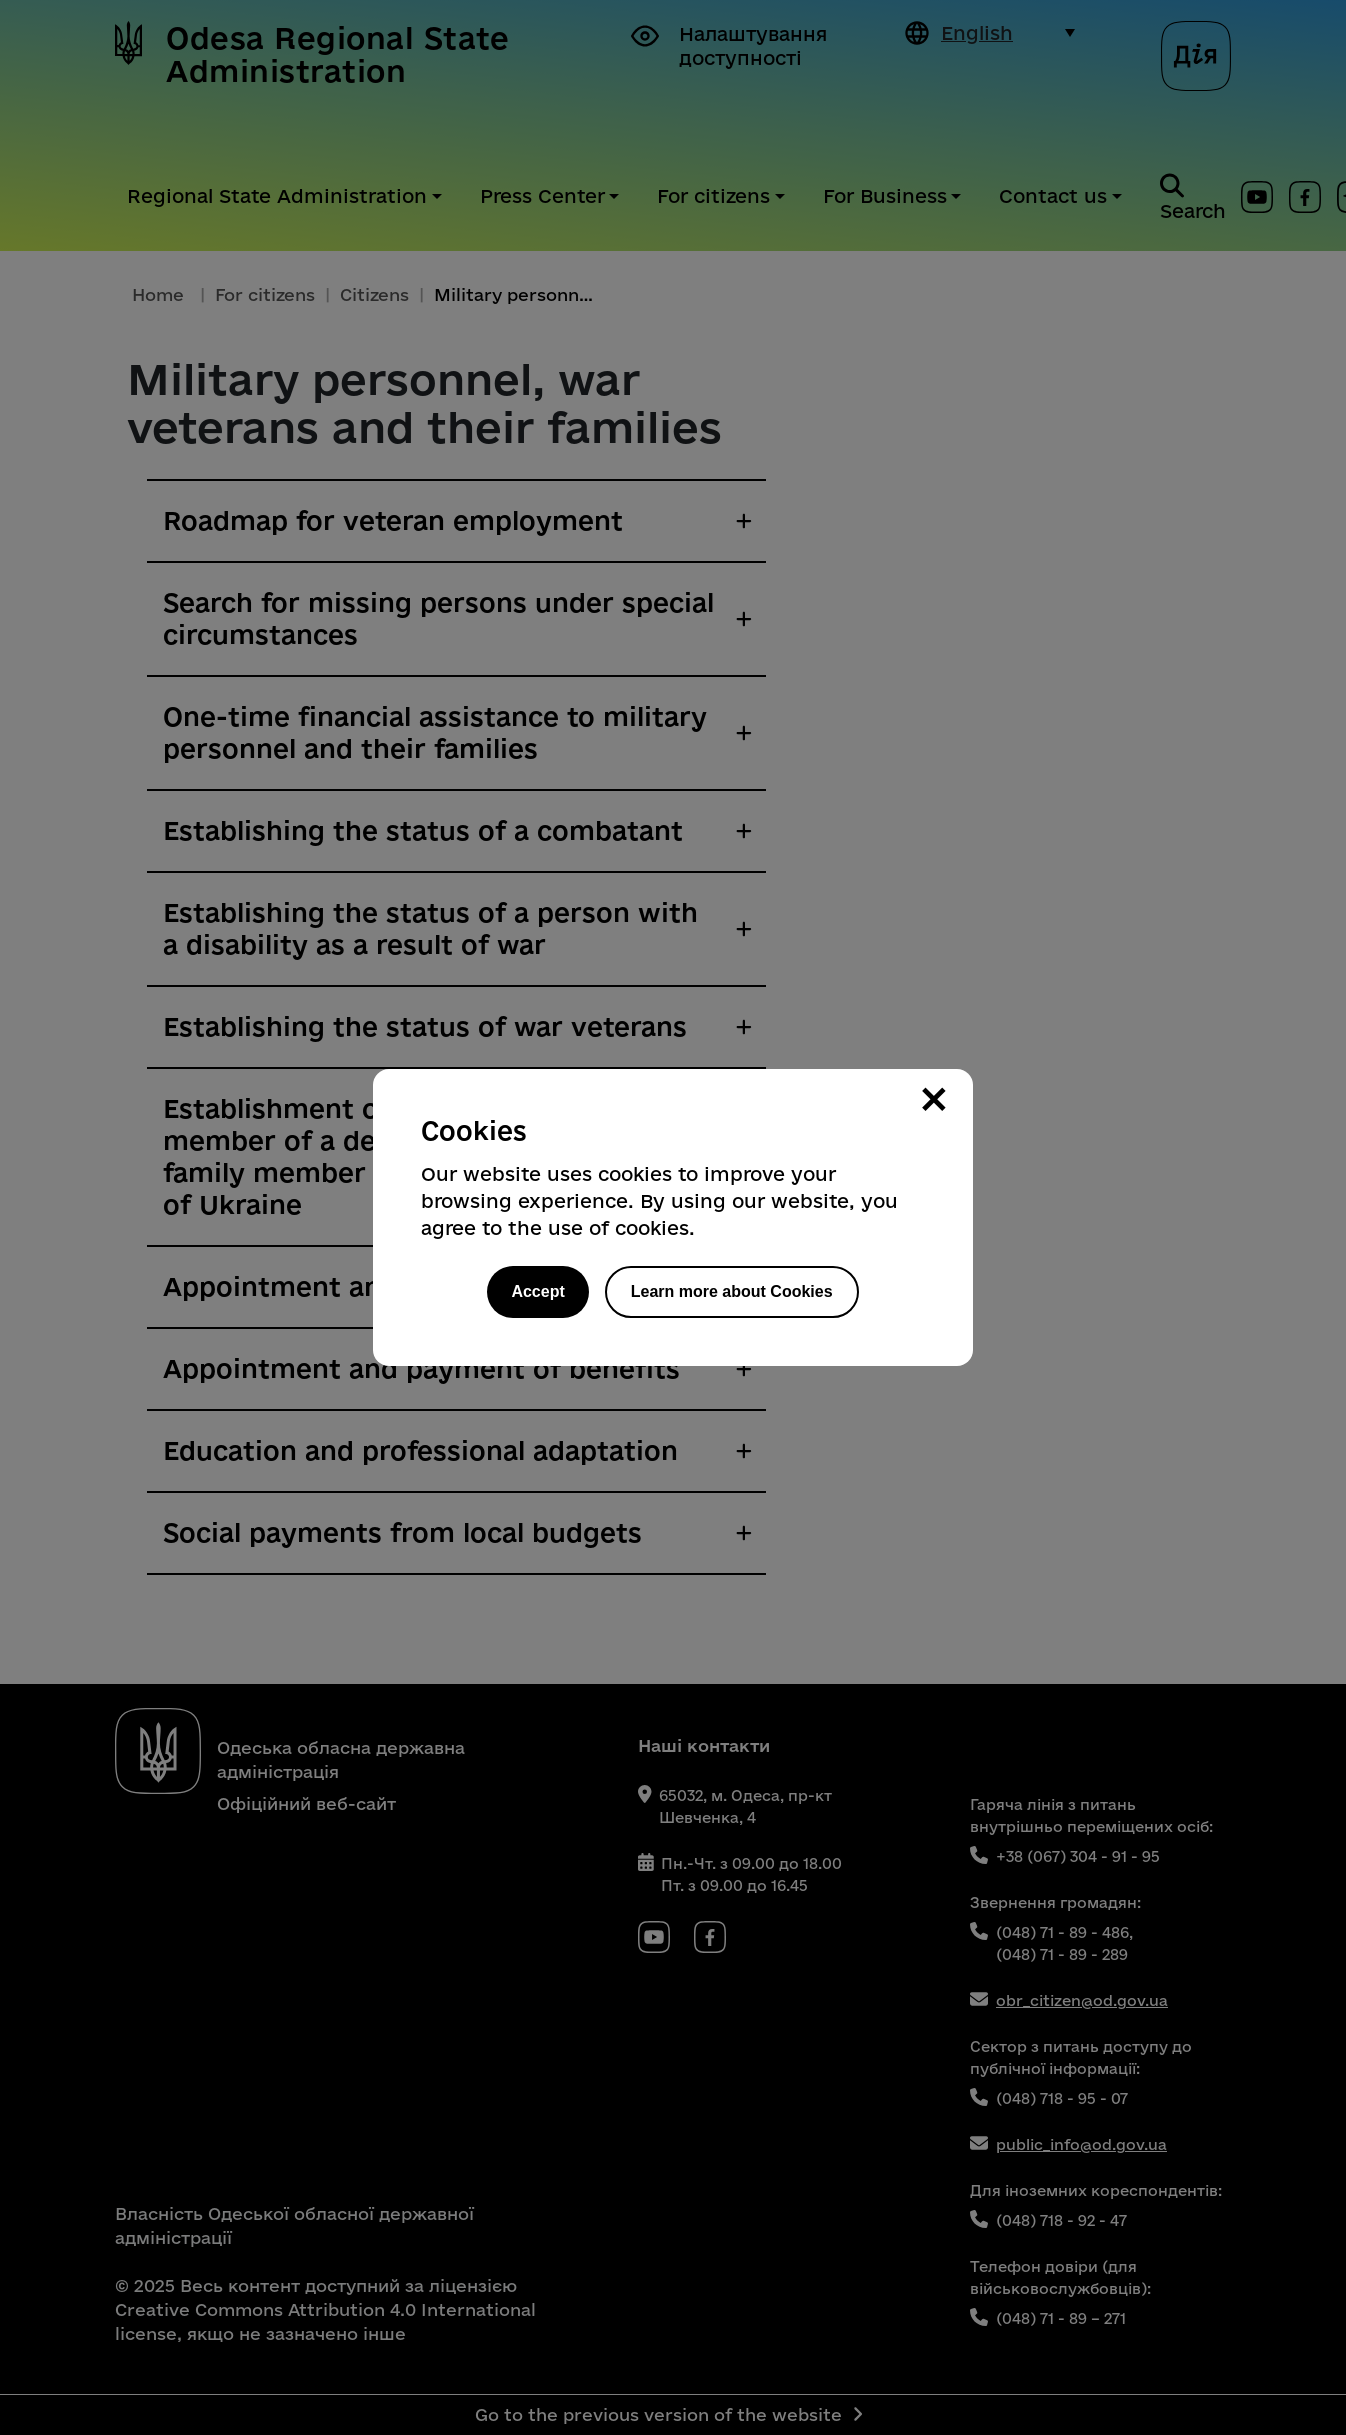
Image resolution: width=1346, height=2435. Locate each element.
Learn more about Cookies (732, 1291)
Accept (537, 1291)
